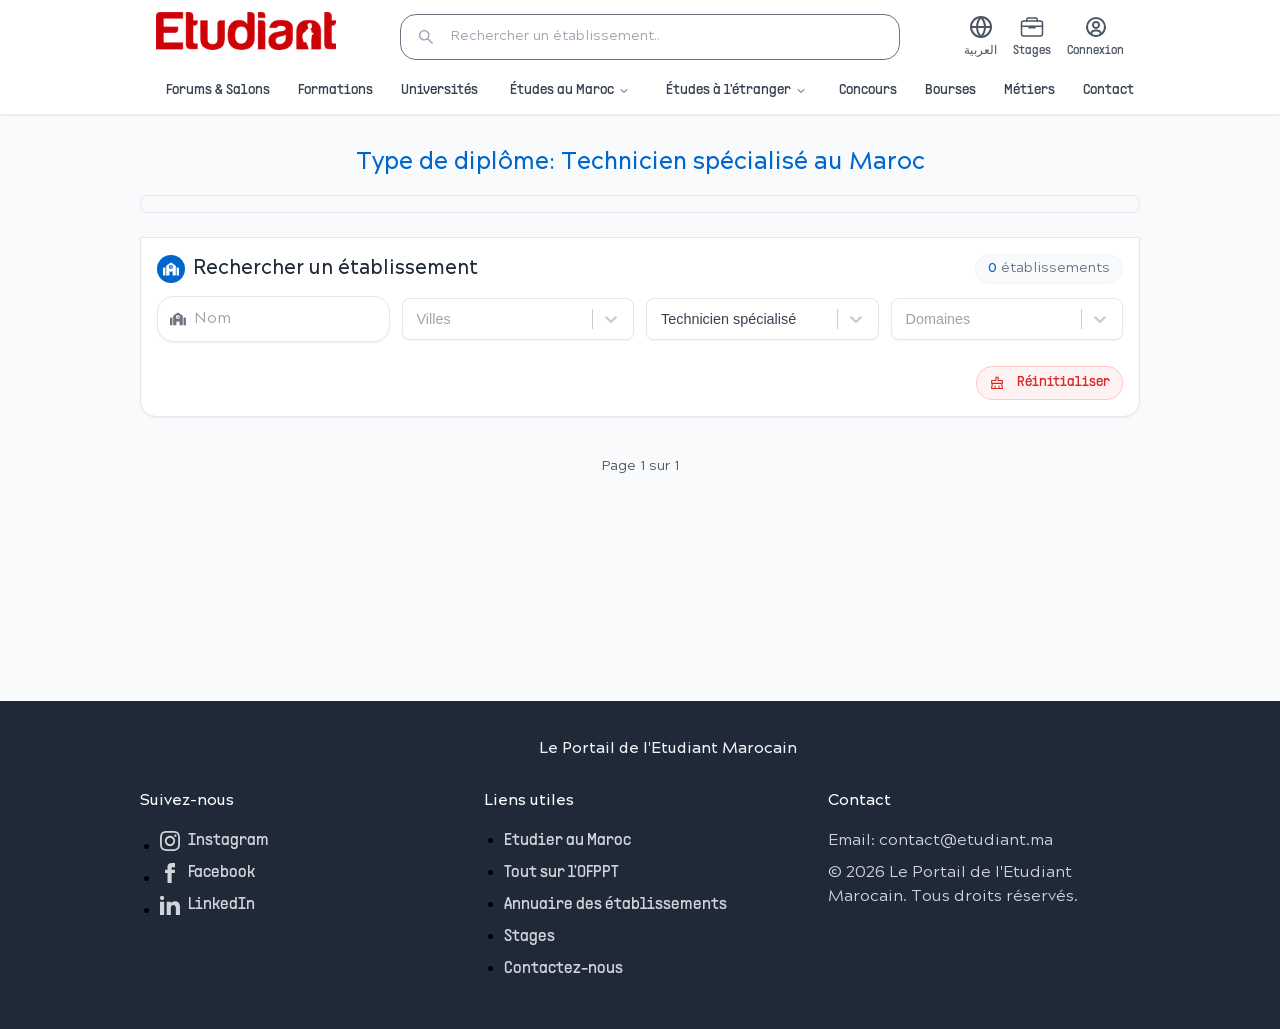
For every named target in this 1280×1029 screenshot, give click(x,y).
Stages (529, 937)
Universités (439, 90)
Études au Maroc (570, 91)
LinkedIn (207, 905)
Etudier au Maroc (567, 841)
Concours (868, 90)
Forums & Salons (218, 90)
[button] (650, 37)
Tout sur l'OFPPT (561, 873)
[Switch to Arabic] (980, 37)
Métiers (1029, 90)
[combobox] (419, 319)
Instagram (214, 841)
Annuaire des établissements (615, 905)
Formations (335, 90)
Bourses (950, 90)
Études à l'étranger (736, 91)
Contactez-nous (563, 969)
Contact (1108, 90)
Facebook (207, 873)
